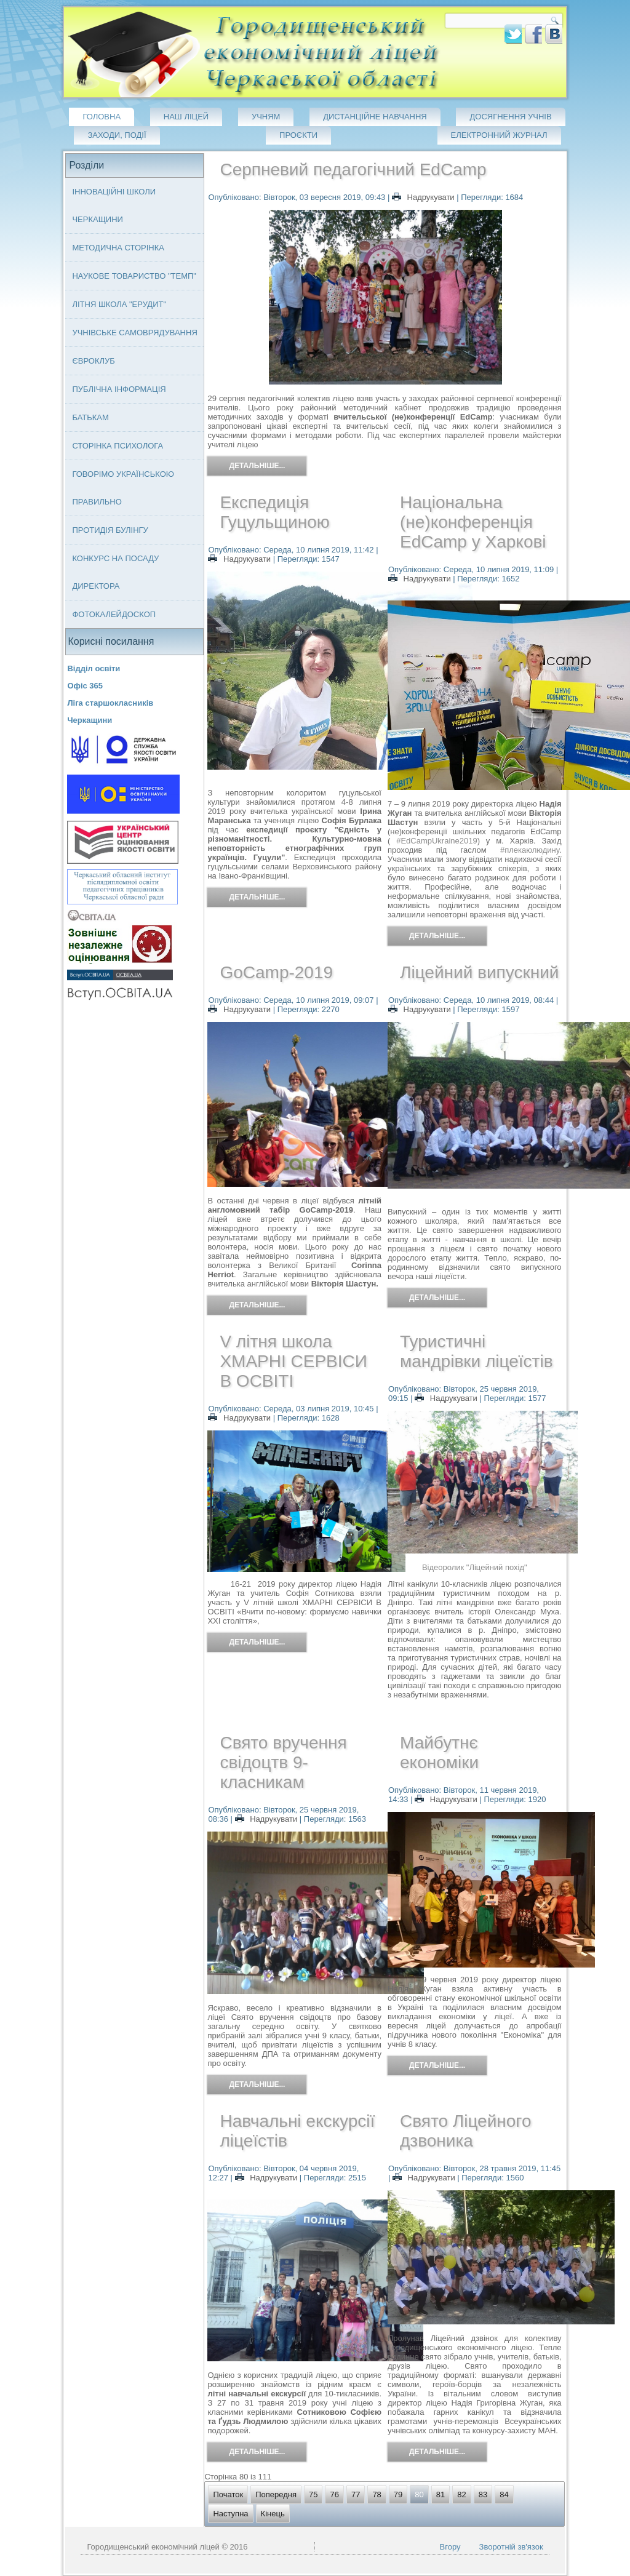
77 (355, 2494)
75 (313, 2494)
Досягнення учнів (510, 116)
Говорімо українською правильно (123, 487)
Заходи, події (116, 135)
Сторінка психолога (117, 445)
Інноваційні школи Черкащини (114, 205)
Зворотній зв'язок (511, 2546)
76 (334, 2494)
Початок (228, 2494)
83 (483, 2494)
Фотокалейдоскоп (114, 614)
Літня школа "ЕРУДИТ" (119, 304)
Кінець (273, 2513)
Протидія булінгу (110, 530)
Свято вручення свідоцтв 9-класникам (283, 1762)
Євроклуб (93, 360)
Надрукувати (424, 197)
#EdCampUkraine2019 (436, 840)
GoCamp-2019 (276, 972)
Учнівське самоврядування (134, 332)
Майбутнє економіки (439, 1752)
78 (376, 2494)
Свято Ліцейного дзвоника (466, 2130)
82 (461, 2494)
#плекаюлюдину (529, 850)
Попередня (276, 2494)
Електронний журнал (499, 135)
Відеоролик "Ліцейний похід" (474, 1567)
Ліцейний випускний (479, 972)
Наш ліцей (186, 116)
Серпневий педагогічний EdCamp (353, 169)
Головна (101, 116)
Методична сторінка (118, 247)
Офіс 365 (85, 685)
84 (504, 2494)
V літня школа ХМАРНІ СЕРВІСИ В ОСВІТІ (293, 1361)
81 (440, 2494)
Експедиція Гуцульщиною (274, 512)
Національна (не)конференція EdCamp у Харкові (473, 522)
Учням (266, 116)
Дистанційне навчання (375, 116)
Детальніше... (257, 465)
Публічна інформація (118, 389)
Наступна (230, 2513)
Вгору (450, 2546)
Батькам (90, 417)
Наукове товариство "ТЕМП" (134, 276)
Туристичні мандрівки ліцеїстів (476, 1351)
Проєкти (298, 135)
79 (398, 2494)
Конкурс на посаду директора (115, 572)
